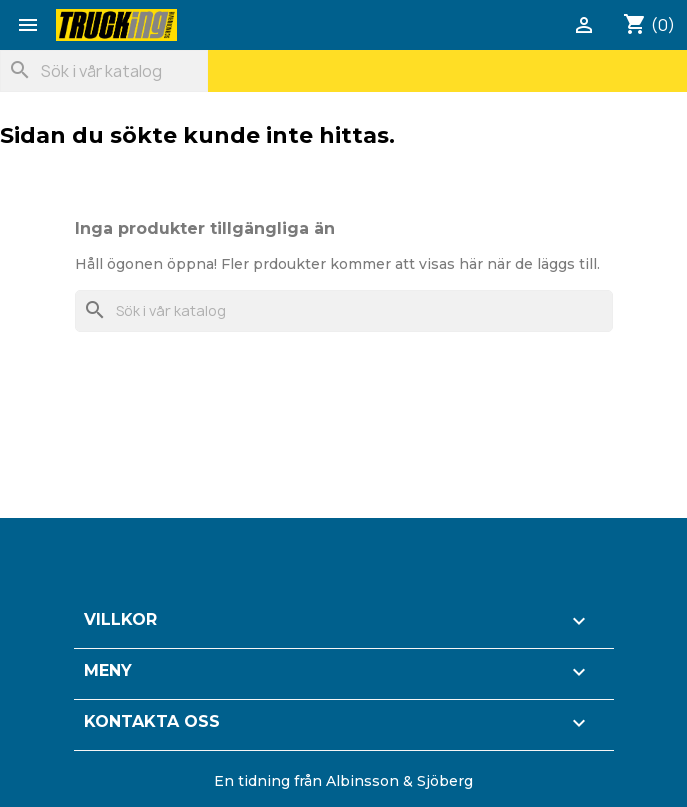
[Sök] (104, 71)
